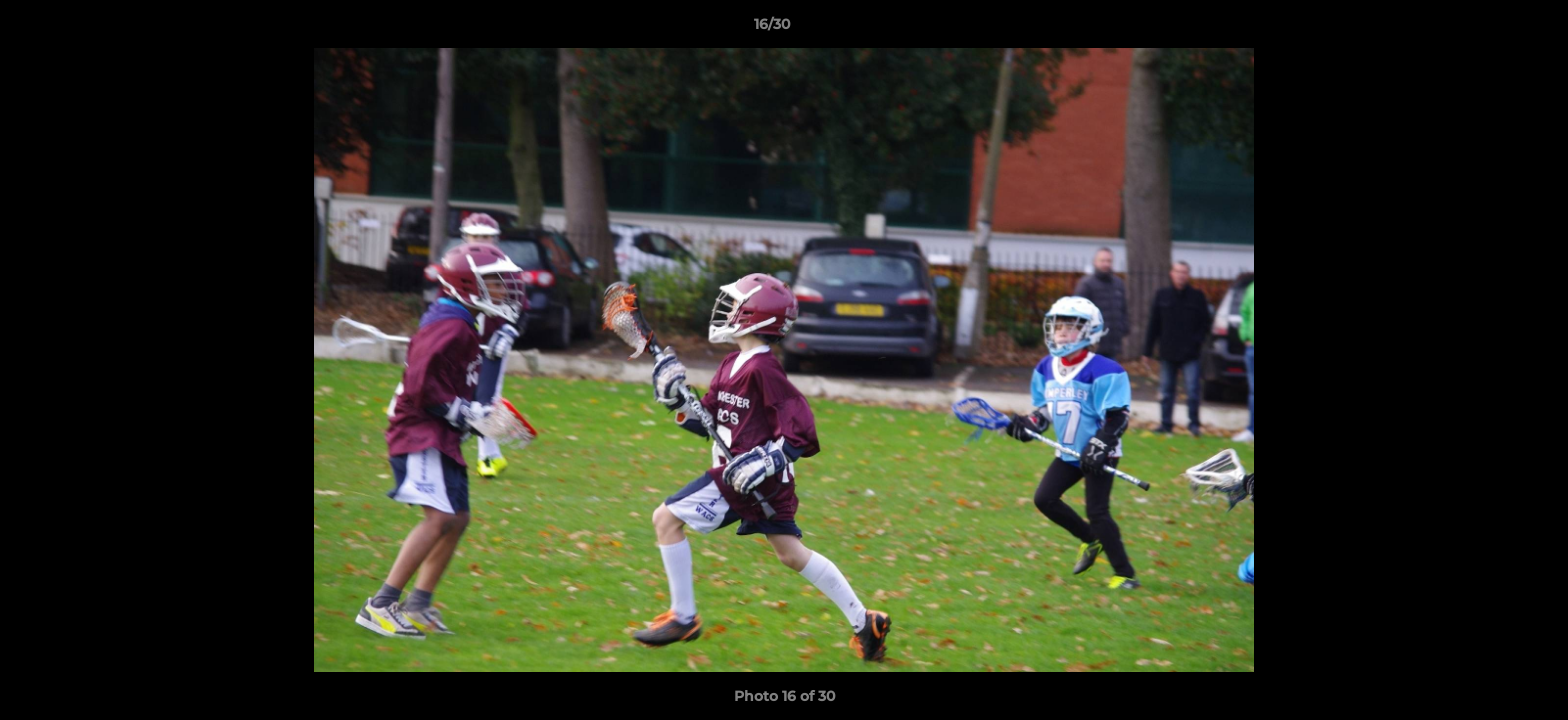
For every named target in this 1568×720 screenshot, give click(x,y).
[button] (1484, 29)
